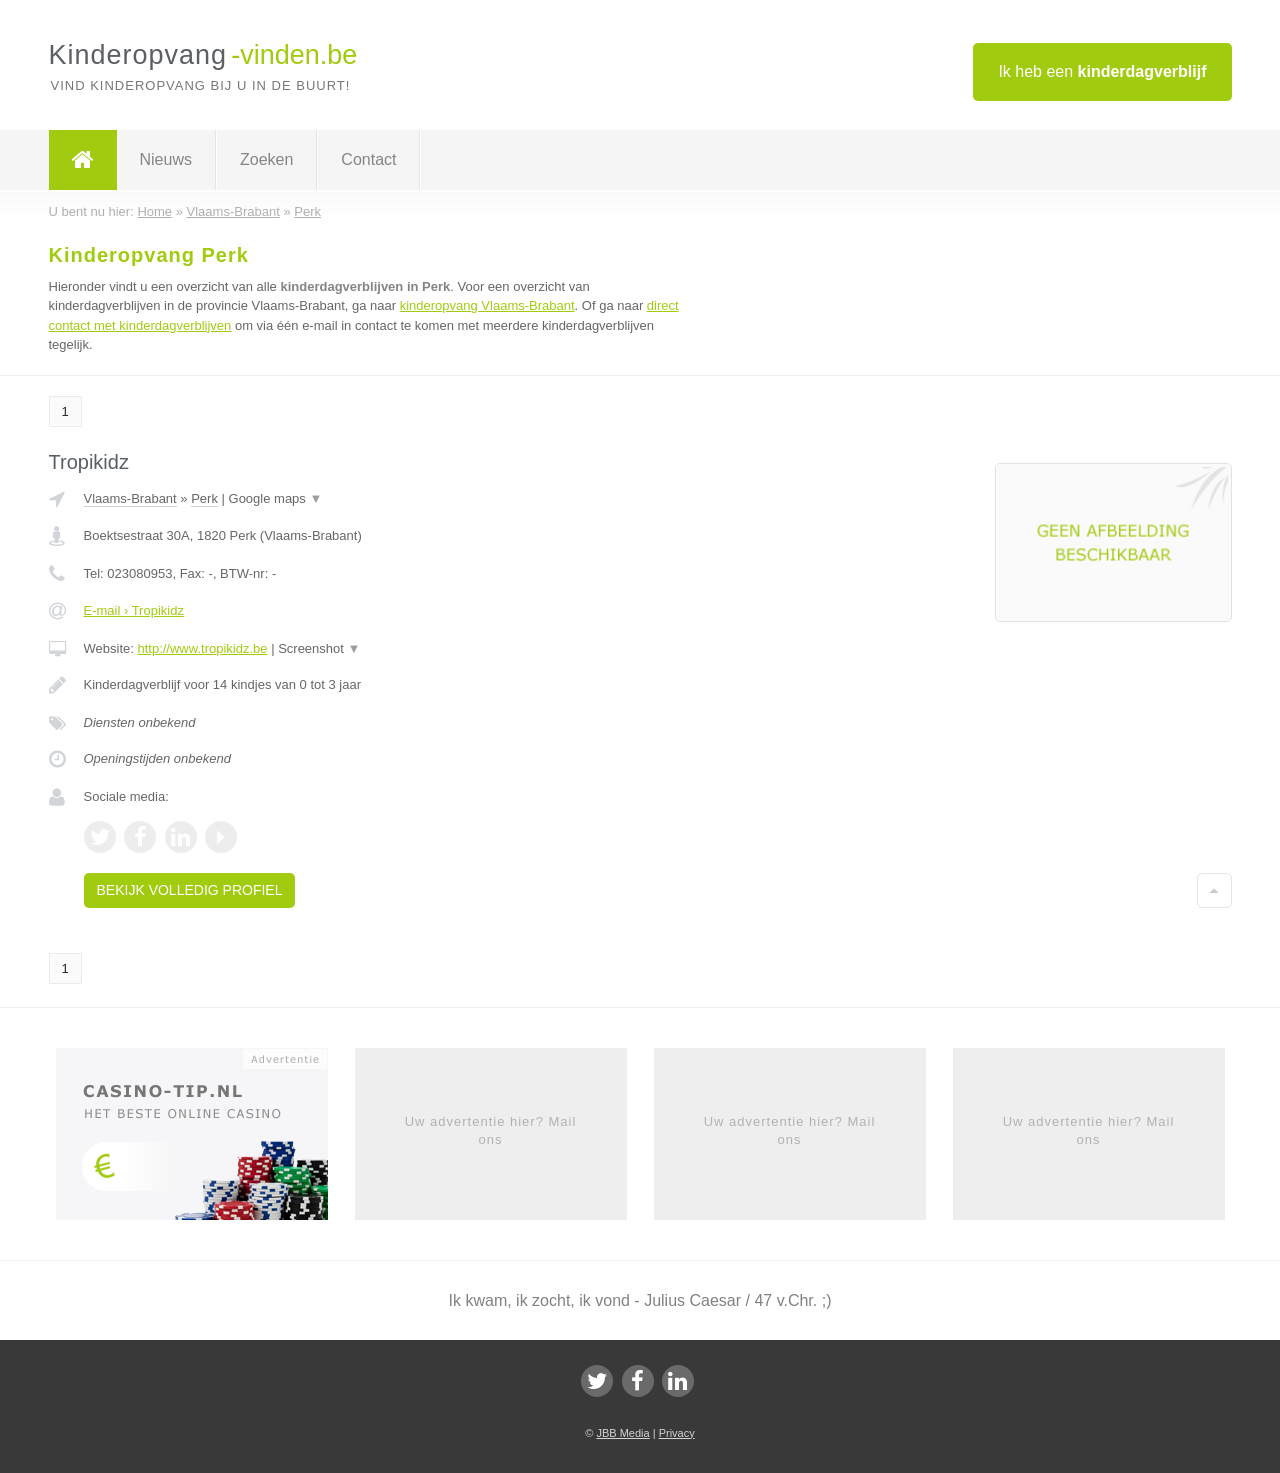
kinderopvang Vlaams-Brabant (487, 305)
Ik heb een (1102, 71)
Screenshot (319, 648)
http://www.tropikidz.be (202, 648)
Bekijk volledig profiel (190, 890)
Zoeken (266, 159)
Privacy (677, 1433)
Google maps (276, 498)
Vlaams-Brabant (130, 498)
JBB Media (622, 1433)
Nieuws (166, 159)
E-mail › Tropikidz (134, 610)
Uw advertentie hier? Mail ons (491, 1130)
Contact (368, 159)
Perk (204, 498)
